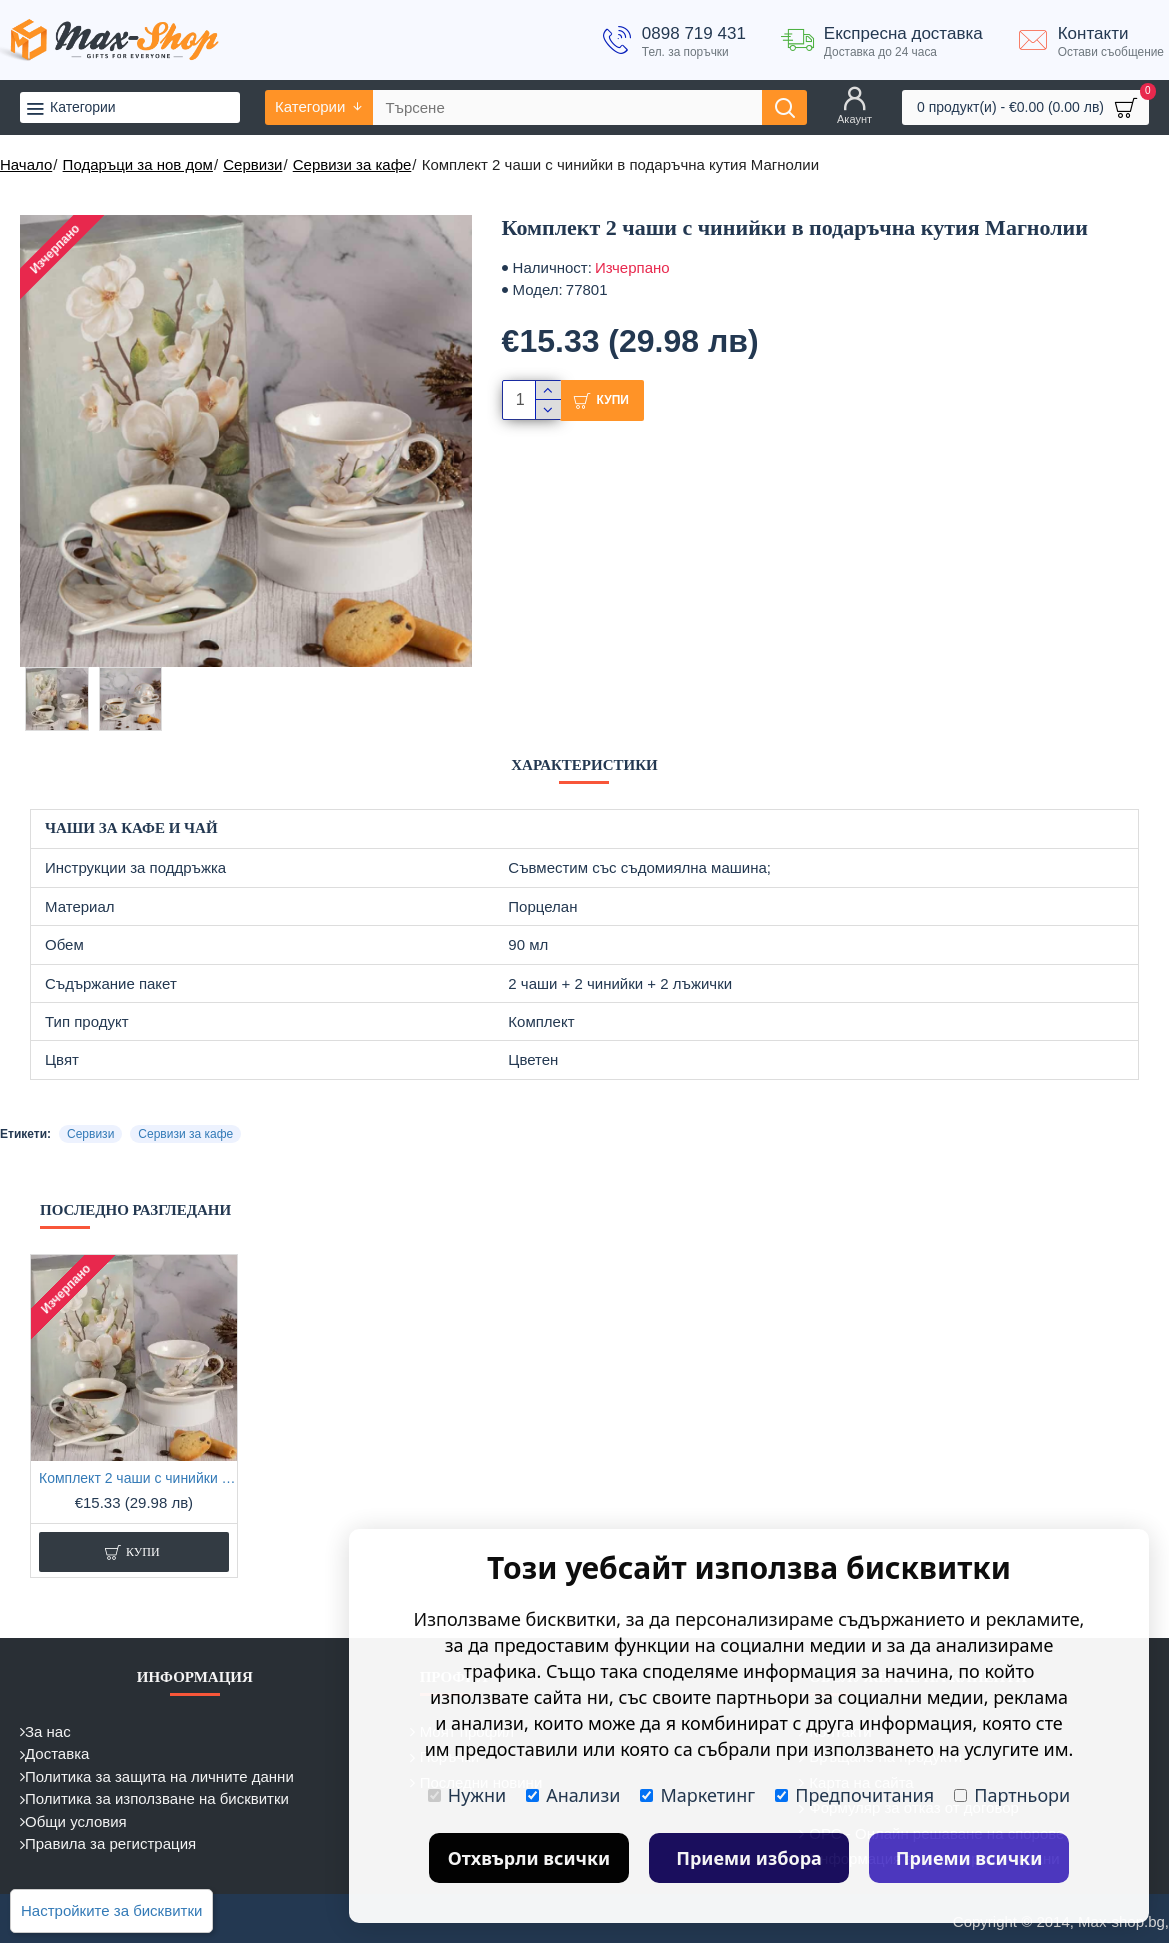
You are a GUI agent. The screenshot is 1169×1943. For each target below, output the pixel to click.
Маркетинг (697, 1795)
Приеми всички (969, 1858)
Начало (26, 164)
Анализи (573, 1795)
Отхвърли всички (529, 1858)
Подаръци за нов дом (138, 164)
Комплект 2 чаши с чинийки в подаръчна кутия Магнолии (138, 1478)
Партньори (1012, 1795)
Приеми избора (749, 1858)
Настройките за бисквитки (111, 1910)
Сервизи (252, 164)
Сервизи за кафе (352, 164)
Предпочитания (854, 1795)
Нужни (467, 1795)
